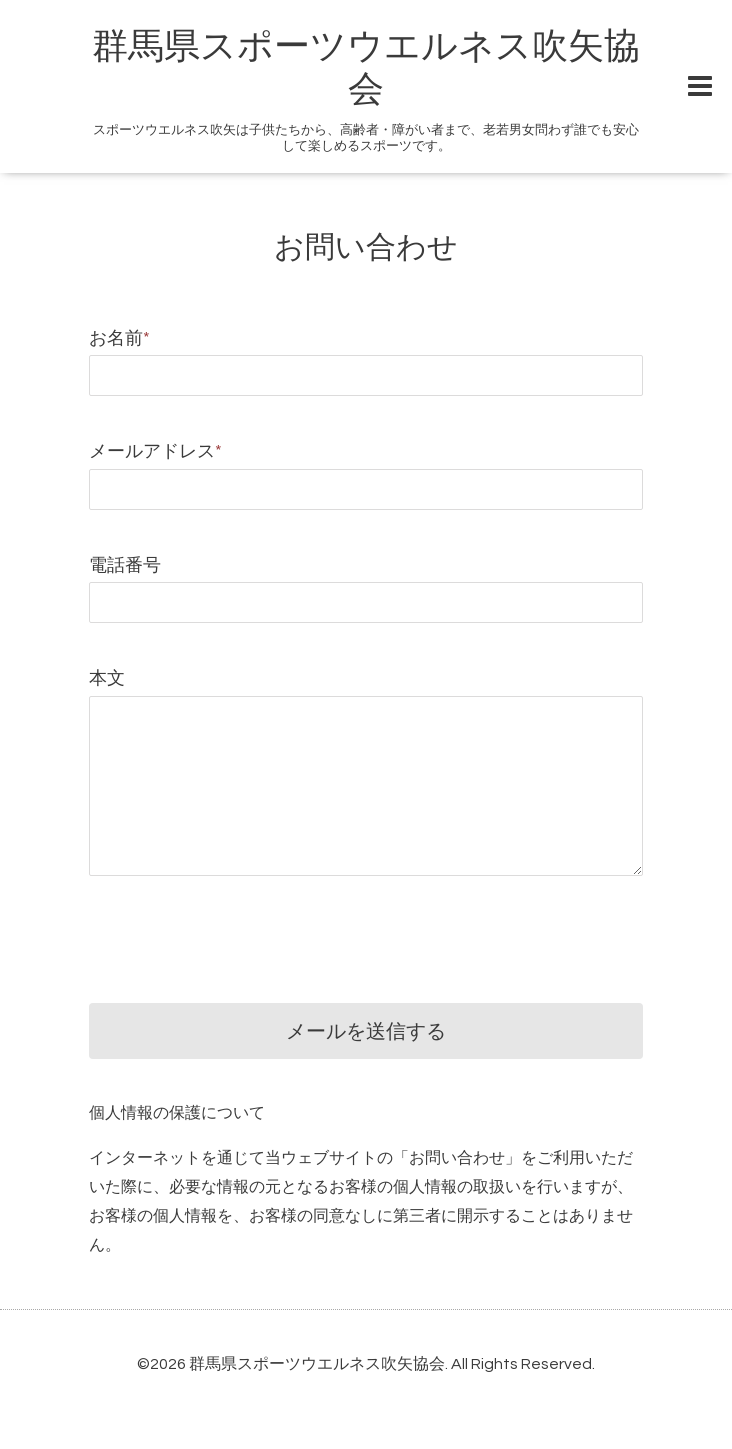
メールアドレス (155, 451)
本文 (107, 678)
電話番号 (125, 565)
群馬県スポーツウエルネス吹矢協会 (317, 1364)
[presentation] (241, 924)
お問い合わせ (366, 247)
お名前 (119, 338)
